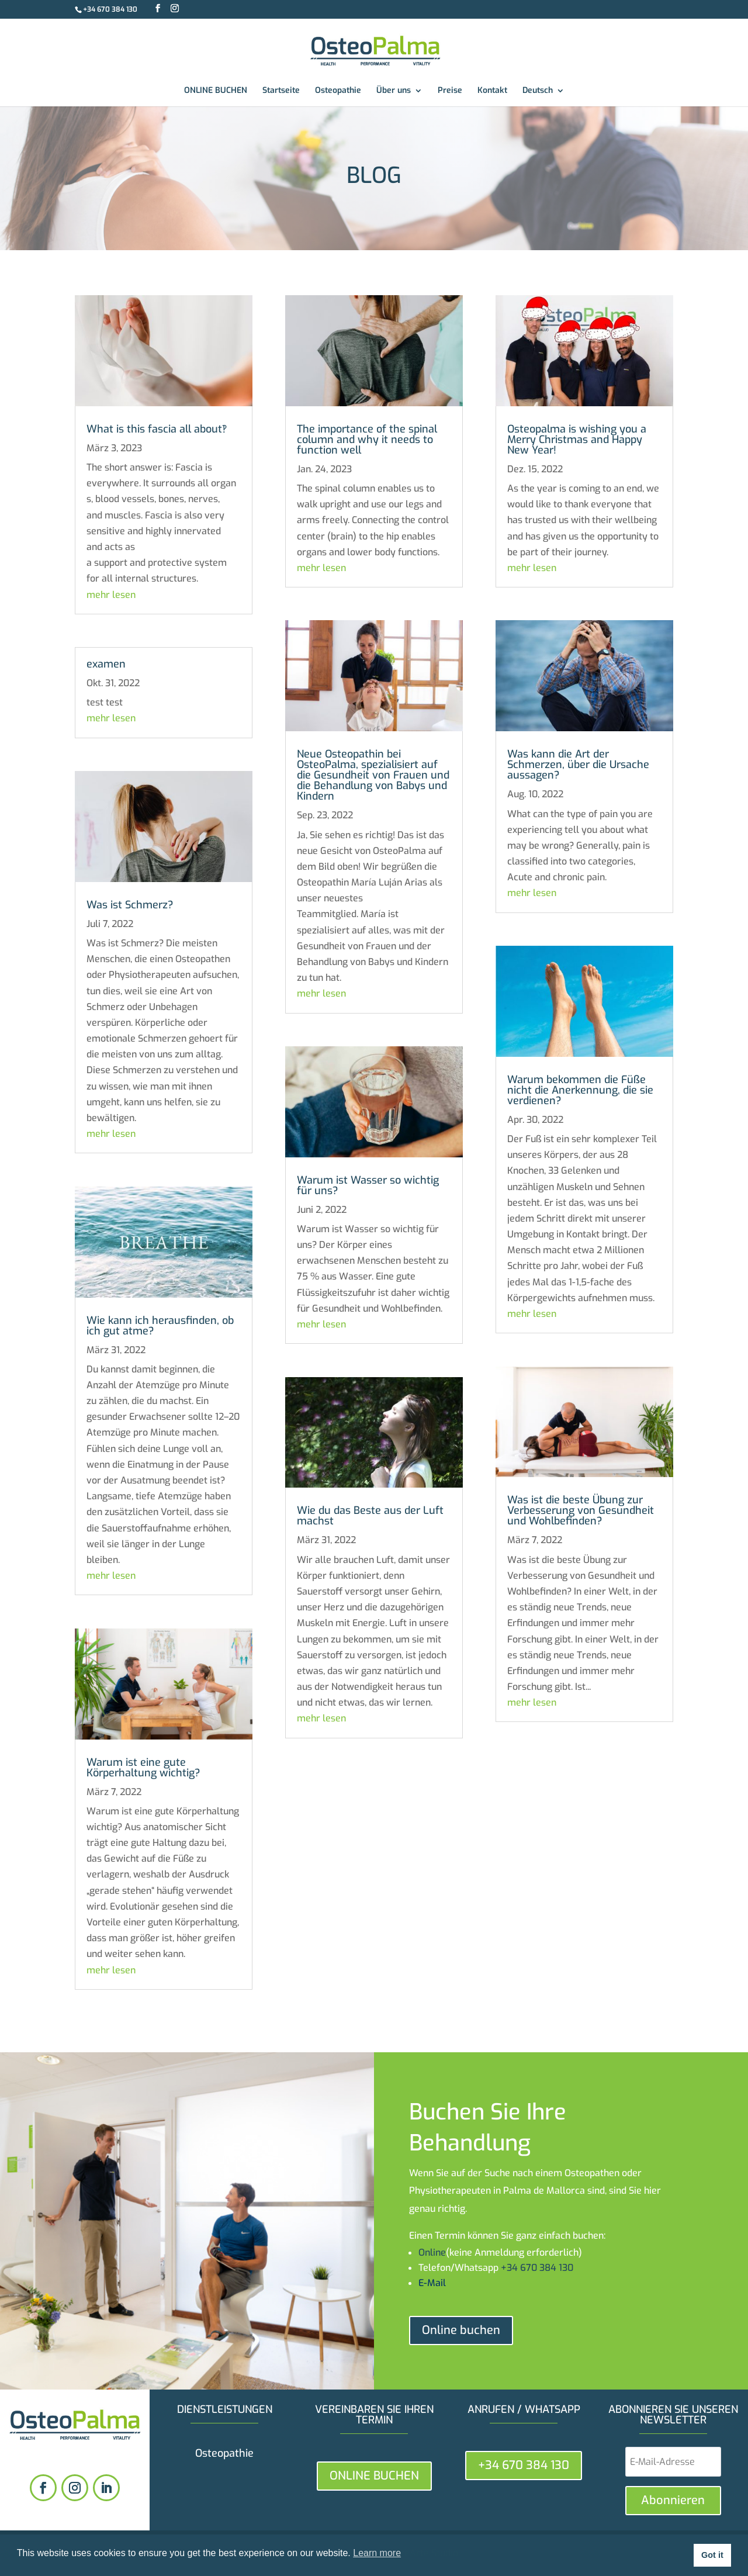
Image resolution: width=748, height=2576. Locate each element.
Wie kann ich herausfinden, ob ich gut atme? (160, 1325)
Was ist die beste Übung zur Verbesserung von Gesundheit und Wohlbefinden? (580, 1510)
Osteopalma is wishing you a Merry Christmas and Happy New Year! (576, 439)
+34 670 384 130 (110, 9)
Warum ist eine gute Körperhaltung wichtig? (143, 1767)
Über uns (393, 91)
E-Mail (432, 2283)
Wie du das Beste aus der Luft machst (370, 1515)
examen (106, 664)
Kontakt (492, 91)
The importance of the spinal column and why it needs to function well (367, 439)
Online (432, 2252)
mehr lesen (111, 595)
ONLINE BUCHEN (215, 91)
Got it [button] (712, 2555)
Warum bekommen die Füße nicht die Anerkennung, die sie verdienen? (580, 1090)
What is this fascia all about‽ (156, 429)
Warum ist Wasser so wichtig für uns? (368, 1185)
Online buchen (461, 2330)
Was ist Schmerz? (130, 905)
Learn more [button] (377, 2553)
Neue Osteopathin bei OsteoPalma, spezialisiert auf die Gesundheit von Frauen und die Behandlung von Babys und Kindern (373, 775)
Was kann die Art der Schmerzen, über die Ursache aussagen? (578, 764)
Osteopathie (338, 91)
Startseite (281, 91)
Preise (450, 91)
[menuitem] (543, 96)
